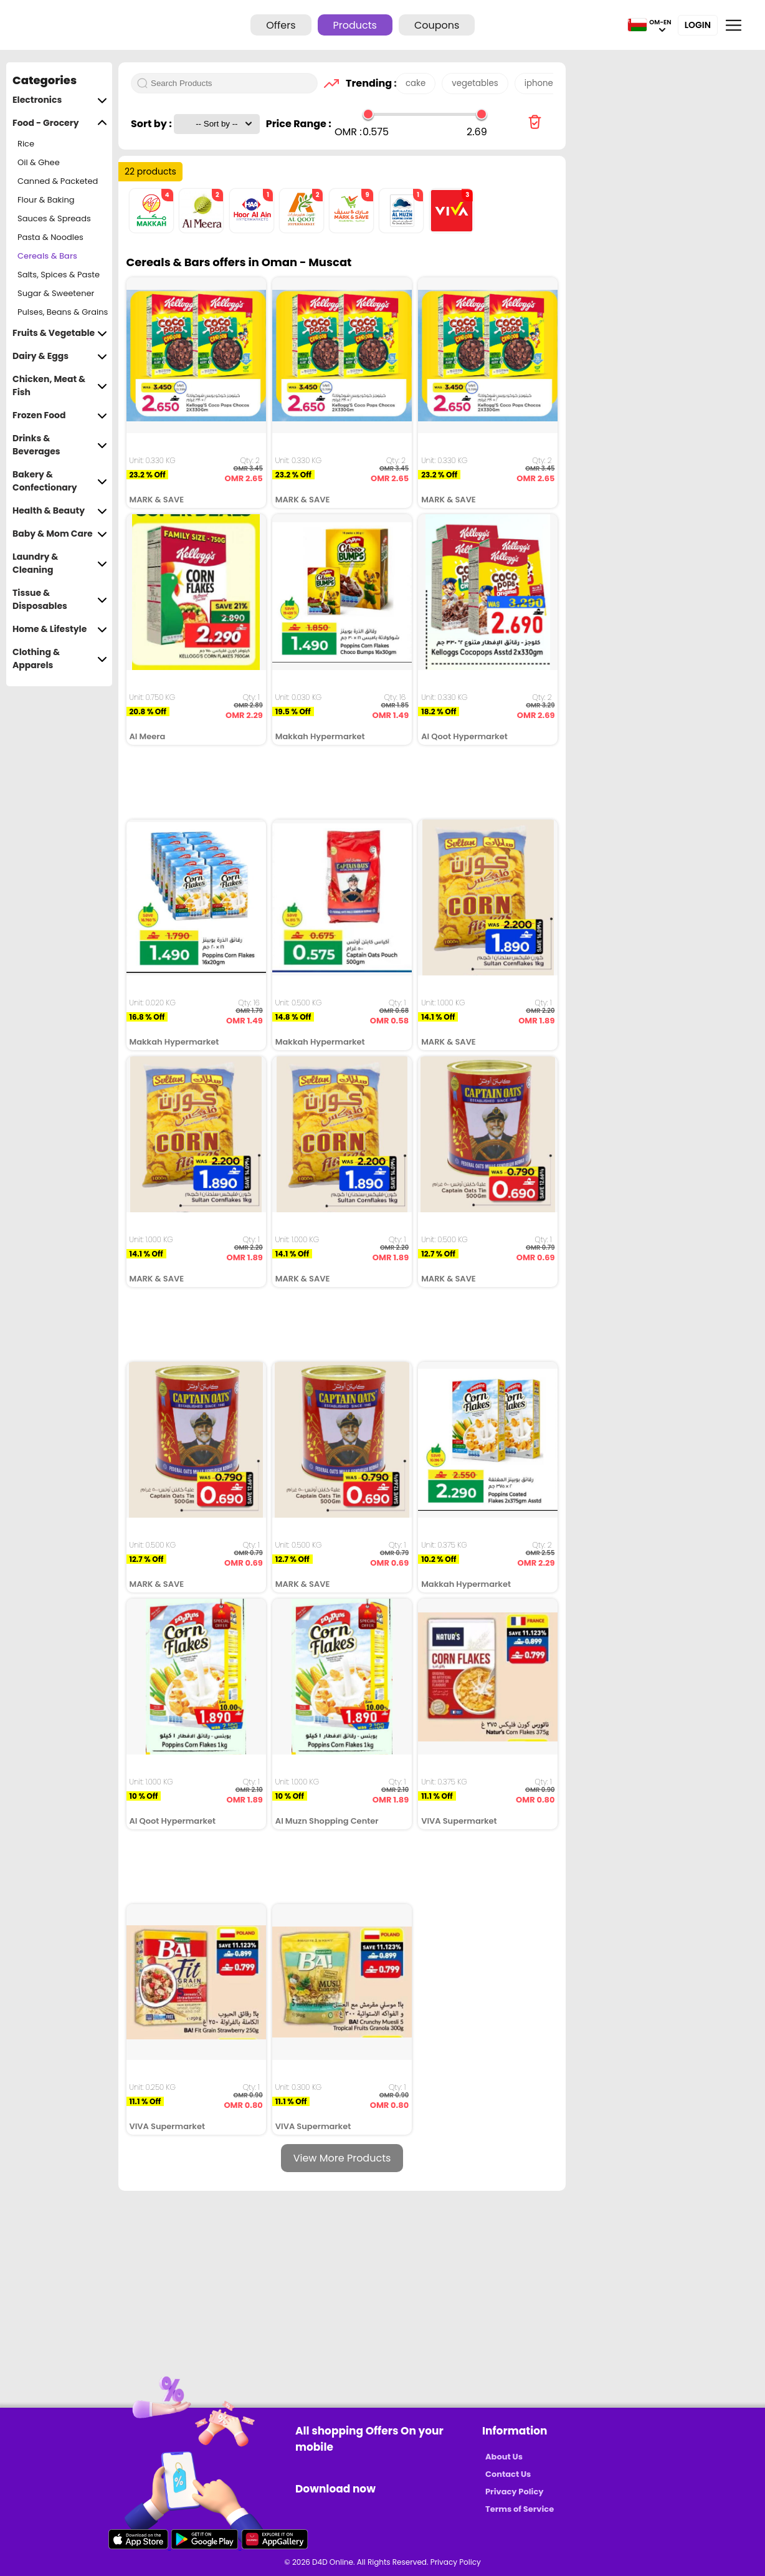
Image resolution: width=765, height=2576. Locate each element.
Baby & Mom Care (59, 533)
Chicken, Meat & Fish (59, 386)
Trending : (367, 83)
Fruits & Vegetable (59, 333)
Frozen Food (59, 415)
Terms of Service (519, 2509)
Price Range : (298, 124)
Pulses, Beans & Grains (62, 312)
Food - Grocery (59, 123)
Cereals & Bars (47, 256)
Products (355, 25)
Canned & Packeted (57, 181)
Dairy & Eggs (59, 356)
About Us (504, 2457)
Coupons (436, 25)
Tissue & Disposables (59, 600)
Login (698, 25)
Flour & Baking (46, 200)
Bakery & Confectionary (59, 481)
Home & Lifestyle (59, 629)
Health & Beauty (59, 510)
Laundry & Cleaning (59, 563)
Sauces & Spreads (54, 218)
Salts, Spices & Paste (58, 274)
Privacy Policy (514, 2491)
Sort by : (152, 124)
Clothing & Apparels (59, 659)
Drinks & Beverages (59, 445)
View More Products (342, 2158)
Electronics (59, 100)
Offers (280, 25)
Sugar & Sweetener (55, 293)
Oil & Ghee (38, 162)
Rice (25, 144)
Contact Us (508, 2474)
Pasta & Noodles (50, 237)
